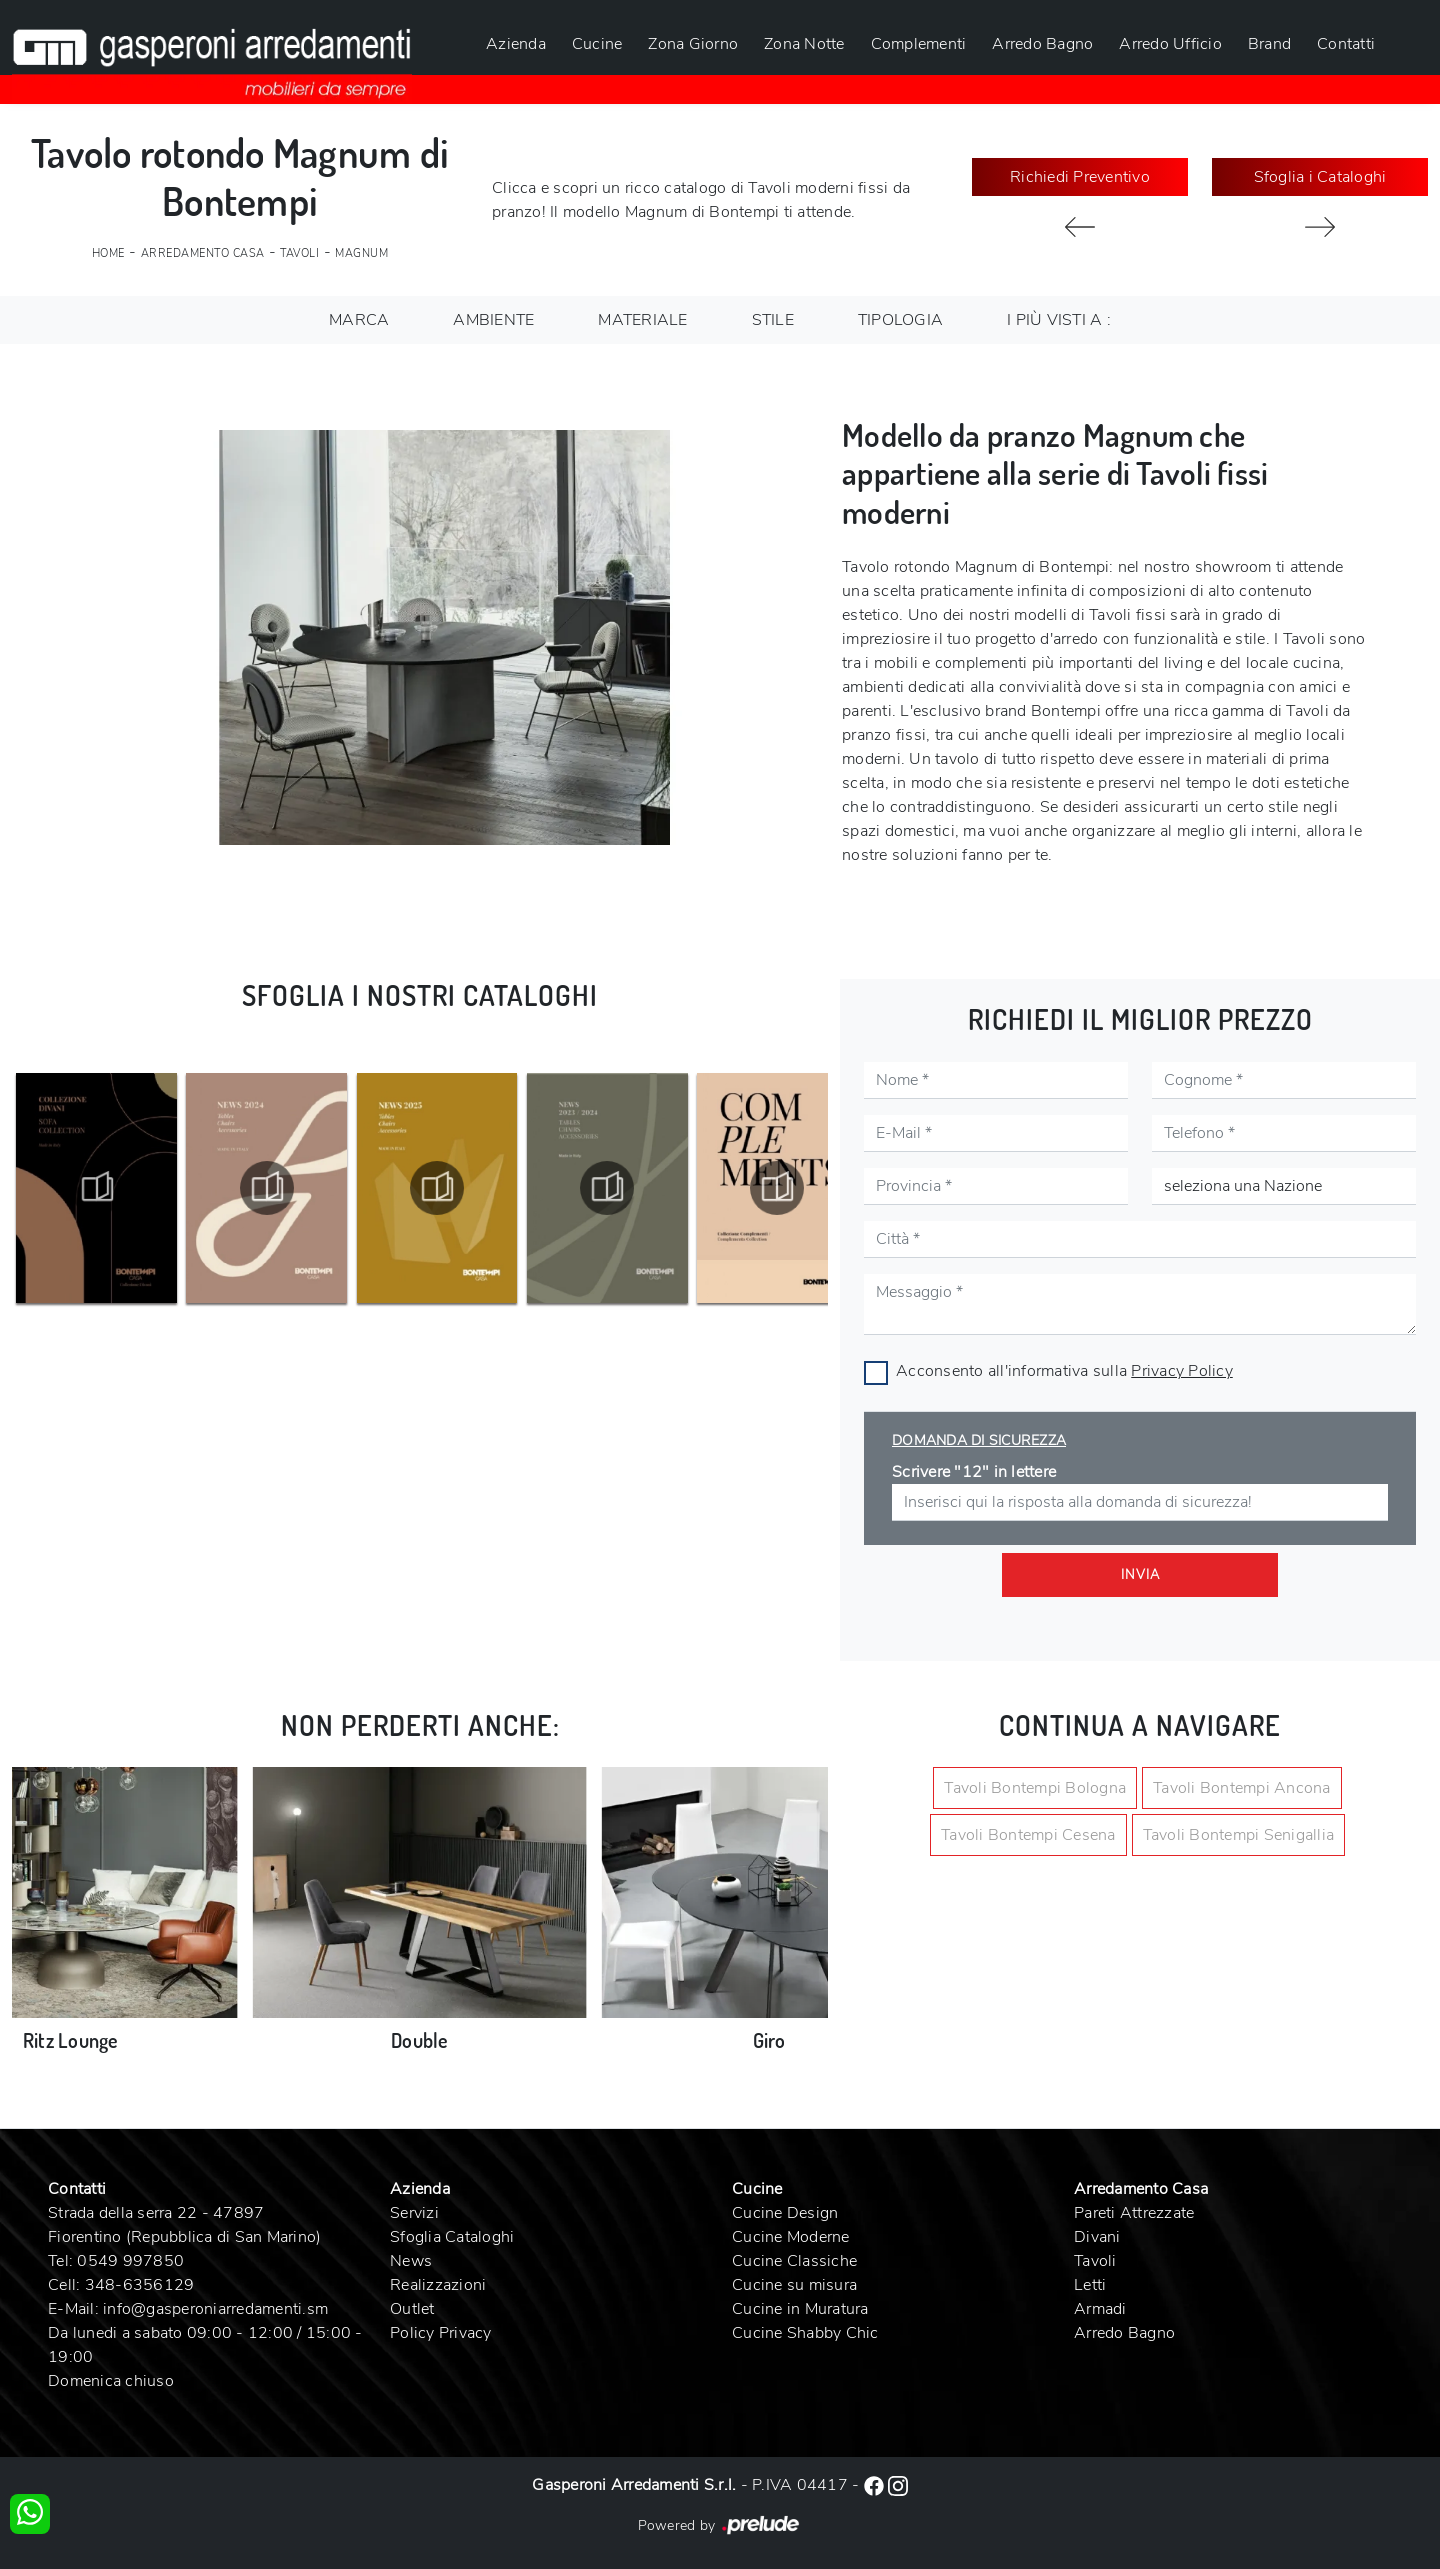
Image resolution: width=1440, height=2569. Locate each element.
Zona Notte (804, 44)
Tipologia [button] (900, 320)
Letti (1090, 2285)
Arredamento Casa (203, 253)
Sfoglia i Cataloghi (1320, 177)
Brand (1269, 44)
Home (108, 253)
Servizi (414, 2213)
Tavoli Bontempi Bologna (1035, 1788)
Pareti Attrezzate (1134, 2213)
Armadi (1100, 2309)
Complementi (919, 44)
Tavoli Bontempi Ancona (1242, 1788)
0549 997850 (130, 2261)
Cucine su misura (794, 2285)
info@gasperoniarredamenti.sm (215, 2309)
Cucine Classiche (794, 2261)
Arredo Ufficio (1170, 44)
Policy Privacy (441, 2333)
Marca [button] (359, 320)
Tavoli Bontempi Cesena (1028, 1835)
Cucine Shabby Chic (805, 2333)
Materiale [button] (642, 320)
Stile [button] (773, 320)
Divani (1097, 2237)
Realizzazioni (438, 2285)
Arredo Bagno (1042, 44)
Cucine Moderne (791, 2237)
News (411, 2261)
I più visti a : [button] (1059, 320)
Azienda (516, 44)
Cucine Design (785, 2213)
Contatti (1346, 44)
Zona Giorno (693, 44)
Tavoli (299, 253)
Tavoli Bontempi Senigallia (1239, 1835)
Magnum (361, 253)
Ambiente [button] (493, 320)
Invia (1140, 1575)
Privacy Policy (1182, 1371)
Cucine (597, 44)
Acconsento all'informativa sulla (1064, 1371)
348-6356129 (140, 2285)
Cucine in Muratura (800, 2309)
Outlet (412, 2309)
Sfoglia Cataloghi (452, 2237)
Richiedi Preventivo (1080, 177)
